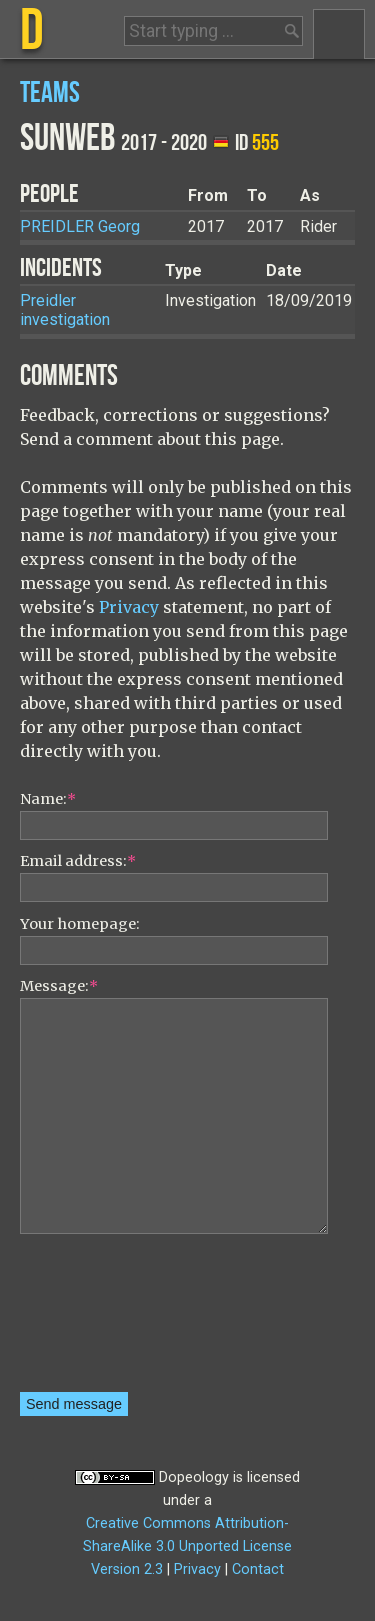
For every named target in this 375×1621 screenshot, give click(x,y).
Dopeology (194, 1477)
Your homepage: (80, 924)
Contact (258, 1569)
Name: (48, 799)
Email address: (78, 861)
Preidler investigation (65, 310)
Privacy (129, 607)
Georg (80, 226)
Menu (339, 34)
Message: (59, 986)
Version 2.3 (127, 1569)
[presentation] (102, 1320)
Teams (50, 93)
